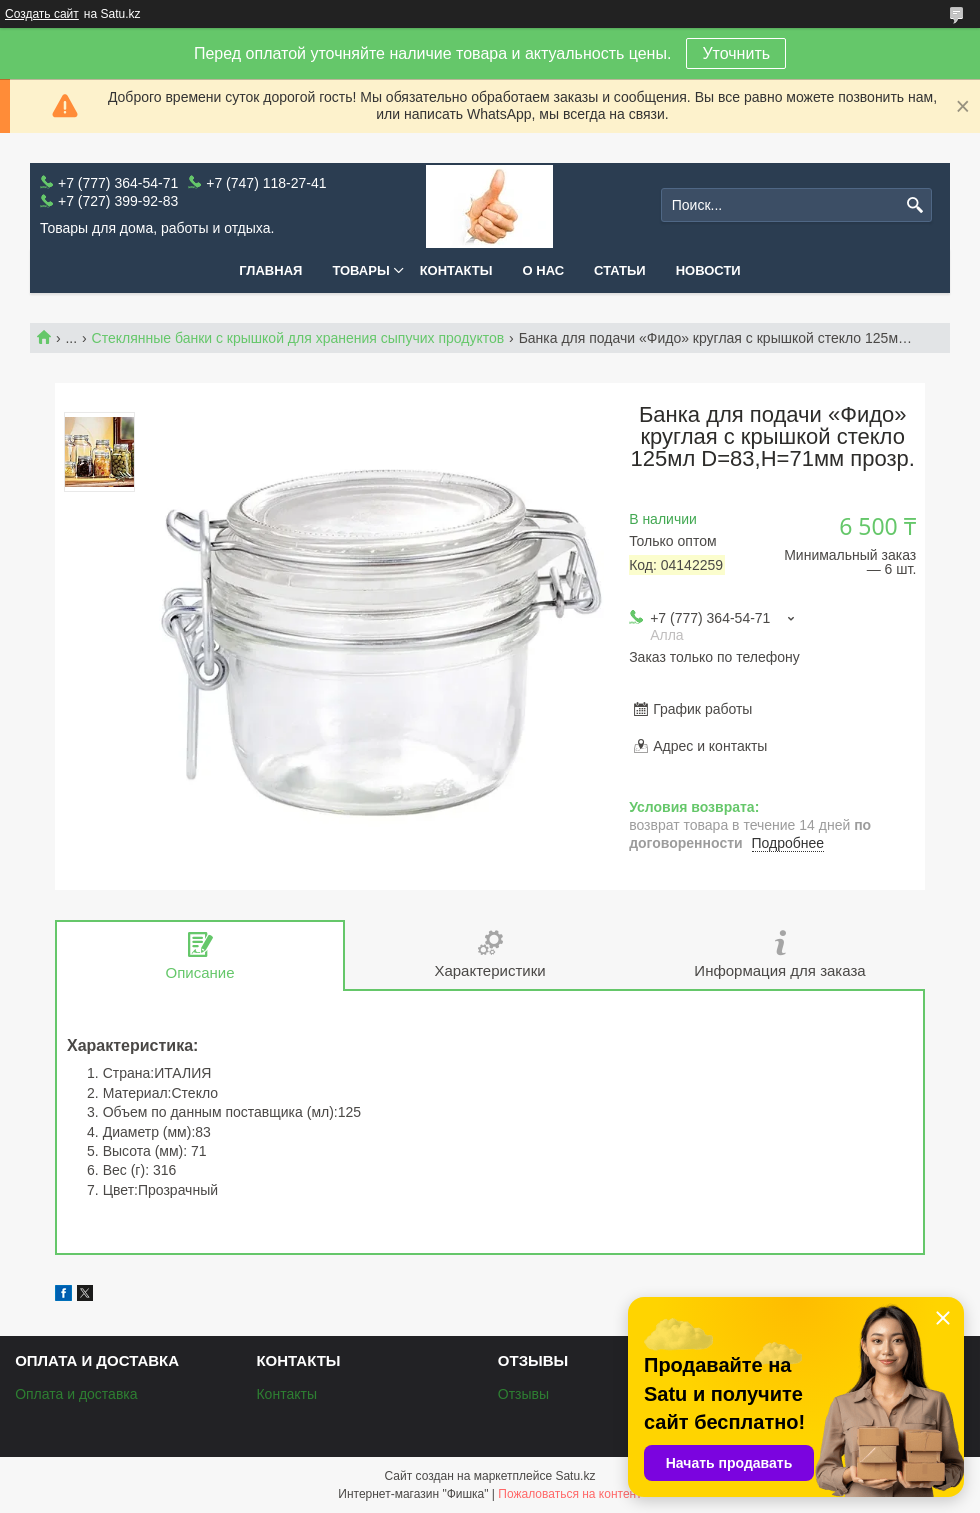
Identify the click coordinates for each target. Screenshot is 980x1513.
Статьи (620, 270)
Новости (708, 270)
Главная (270, 270)
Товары (360, 270)
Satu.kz (575, 1476)
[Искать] (914, 205)
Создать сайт (42, 14)
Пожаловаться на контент (569, 1494)
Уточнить (736, 53)
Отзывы (523, 1394)
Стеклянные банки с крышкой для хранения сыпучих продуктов (298, 338)
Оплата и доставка (76, 1394)
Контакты (456, 270)
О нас (544, 270)
